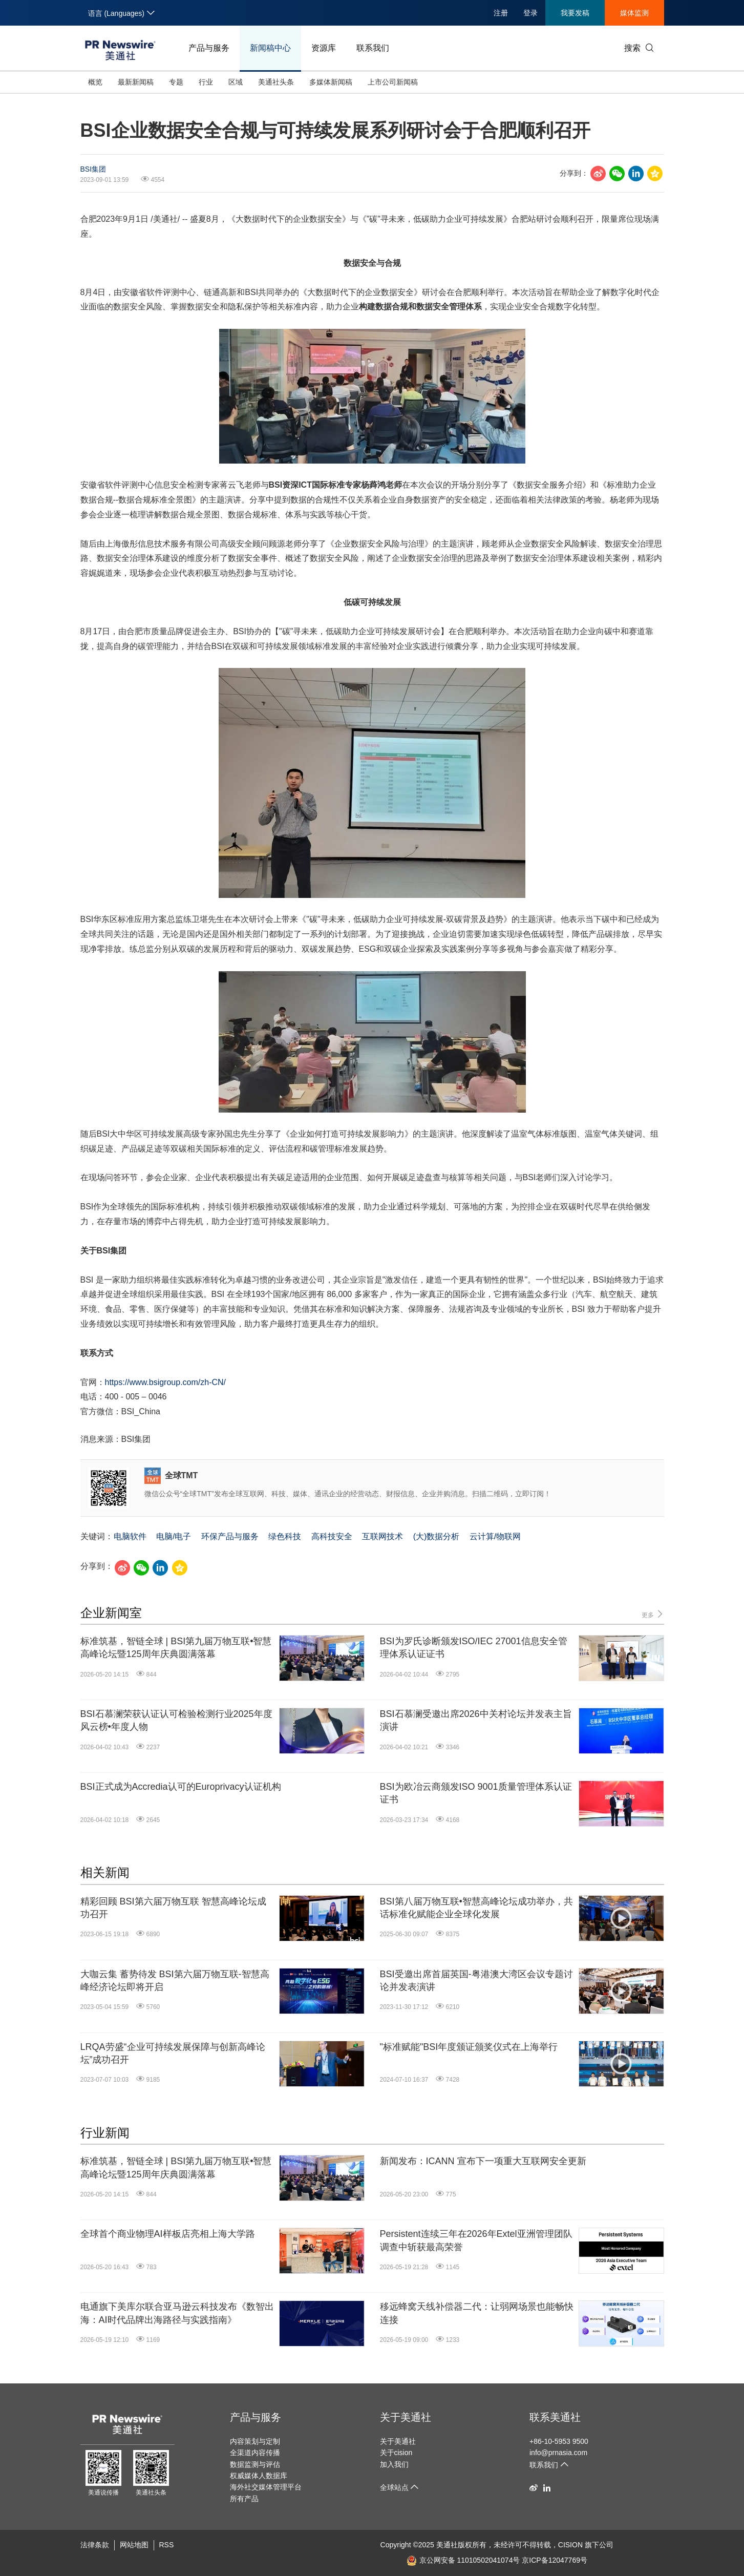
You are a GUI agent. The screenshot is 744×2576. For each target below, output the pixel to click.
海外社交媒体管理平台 (266, 2487)
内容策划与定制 (255, 2441)
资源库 (323, 48)
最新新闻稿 (136, 82)
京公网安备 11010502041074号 (463, 2560)
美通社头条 (276, 82)
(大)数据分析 (436, 1536)
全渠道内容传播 (255, 2452)
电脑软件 (130, 1536)
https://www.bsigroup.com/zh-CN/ (165, 1382)
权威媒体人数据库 (258, 2476)
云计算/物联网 (495, 1536)
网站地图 (134, 2545)
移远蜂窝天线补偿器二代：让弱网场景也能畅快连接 (476, 2312)
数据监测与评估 (255, 2464)
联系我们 (372, 48)
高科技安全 (331, 1536)
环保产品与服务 (230, 1536)
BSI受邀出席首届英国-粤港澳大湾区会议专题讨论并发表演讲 (476, 1980)
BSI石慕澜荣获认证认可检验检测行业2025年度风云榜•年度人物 (176, 1720)
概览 (95, 82)
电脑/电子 (173, 1536)
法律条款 (94, 2545)
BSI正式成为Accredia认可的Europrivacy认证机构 (180, 1787)
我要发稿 (575, 13)
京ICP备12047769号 (554, 2560)
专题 (176, 82)
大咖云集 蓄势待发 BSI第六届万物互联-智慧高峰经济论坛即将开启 (174, 1980)
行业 (206, 82)
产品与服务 (208, 48)
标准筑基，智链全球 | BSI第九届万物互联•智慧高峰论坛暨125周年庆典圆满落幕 (176, 1647)
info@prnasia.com (558, 2452)
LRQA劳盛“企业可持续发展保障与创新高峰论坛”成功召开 (172, 2053)
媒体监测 (634, 13)
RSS (166, 2545)
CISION (570, 2545)
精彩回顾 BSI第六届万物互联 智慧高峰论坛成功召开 (173, 1907)
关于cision (396, 2452)
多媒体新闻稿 (330, 82)
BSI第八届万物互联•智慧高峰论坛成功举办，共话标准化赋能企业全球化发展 (476, 1907)
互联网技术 (382, 1536)
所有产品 (244, 2499)
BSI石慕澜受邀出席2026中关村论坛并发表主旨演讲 (476, 1720)
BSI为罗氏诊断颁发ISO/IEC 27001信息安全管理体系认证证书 (473, 1647)
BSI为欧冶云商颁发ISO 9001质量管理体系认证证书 (476, 1793)
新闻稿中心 (270, 48)
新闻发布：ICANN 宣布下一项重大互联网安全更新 (483, 2161)
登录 (530, 13)
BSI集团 (93, 169)
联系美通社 (555, 2417)
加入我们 (394, 2464)
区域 (235, 82)
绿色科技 (284, 1536)
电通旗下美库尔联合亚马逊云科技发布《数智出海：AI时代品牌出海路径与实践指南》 (177, 2312)
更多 (653, 1614)
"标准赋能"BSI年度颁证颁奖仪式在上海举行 (469, 2047)
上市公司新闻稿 (393, 82)
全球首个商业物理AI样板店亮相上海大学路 (167, 2234)
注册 (501, 13)
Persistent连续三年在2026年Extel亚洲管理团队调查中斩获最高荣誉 (476, 2240)
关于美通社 (405, 2417)
